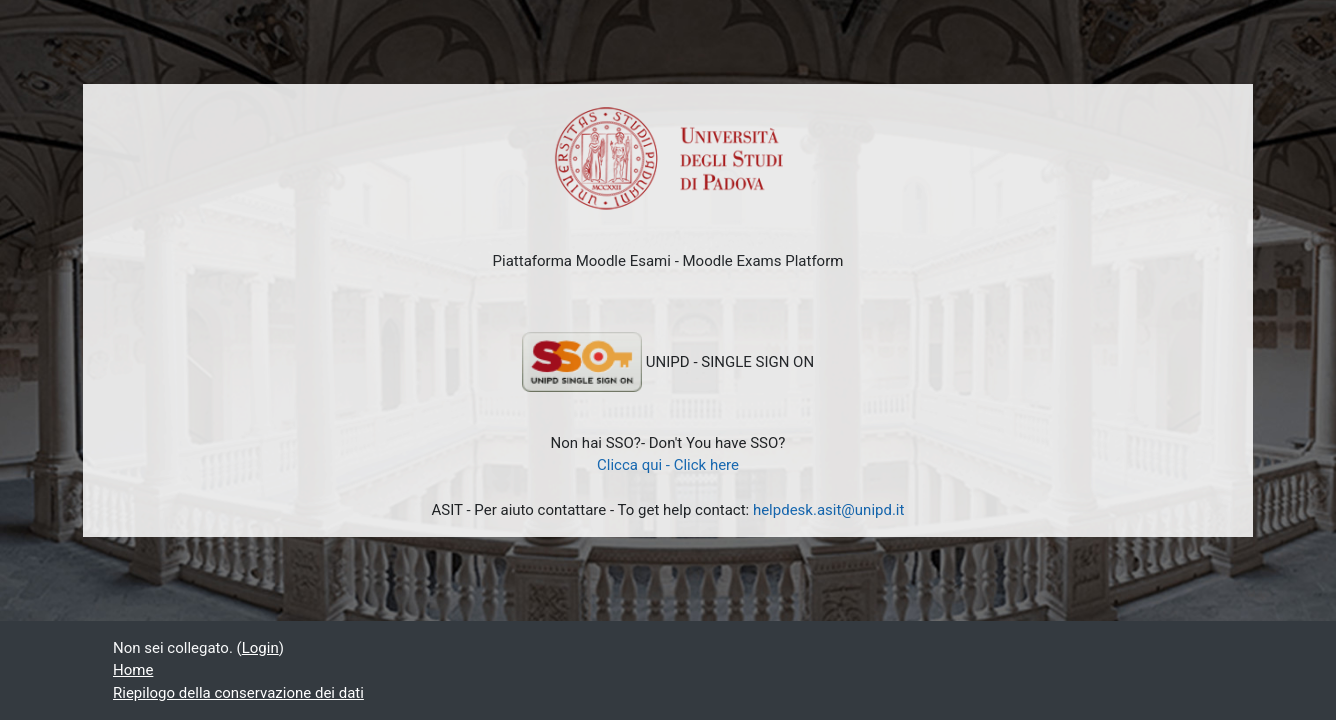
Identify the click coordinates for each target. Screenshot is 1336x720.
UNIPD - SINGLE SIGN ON (668, 362)
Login (260, 648)
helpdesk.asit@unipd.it (829, 510)
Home (133, 670)
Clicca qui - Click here (668, 465)
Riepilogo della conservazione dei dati (238, 693)
